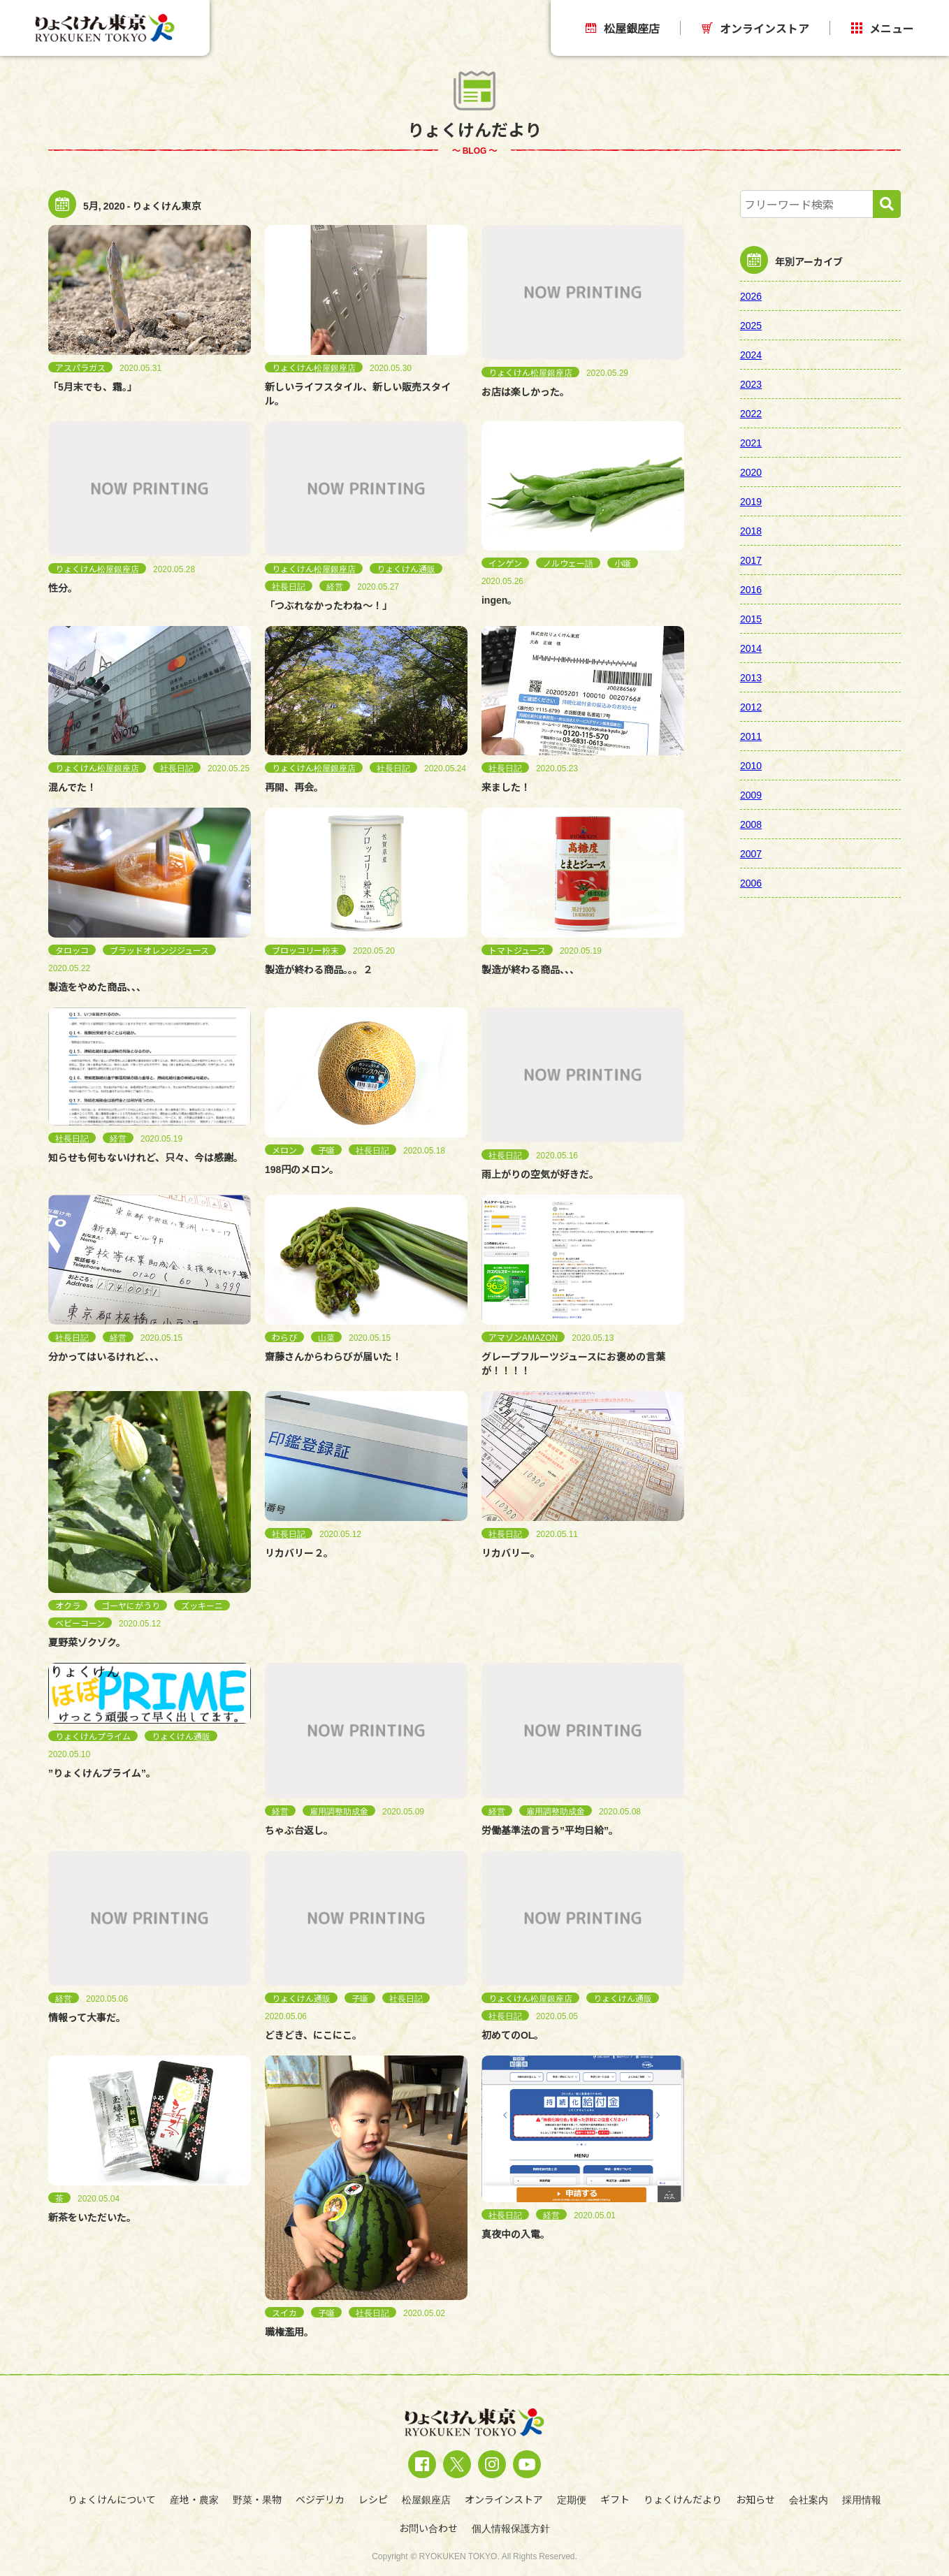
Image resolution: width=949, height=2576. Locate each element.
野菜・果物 (257, 2499)
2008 (751, 824)
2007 (751, 853)
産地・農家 (194, 2499)
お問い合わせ (428, 2528)
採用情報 (861, 2499)
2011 (751, 736)
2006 (751, 882)
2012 (751, 706)
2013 (751, 677)
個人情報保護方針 (511, 2528)
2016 (751, 589)
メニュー (882, 28)
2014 (751, 648)
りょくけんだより (683, 2499)
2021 (751, 442)
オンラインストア (755, 28)
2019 (751, 501)
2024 (751, 354)
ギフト (615, 2499)
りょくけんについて (112, 2499)
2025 (751, 325)
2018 (751, 530)
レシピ (373, 2499)
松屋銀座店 (623, 28)
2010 (751, 765)
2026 (751, 296)
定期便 (571, 2499)
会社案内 (808, 2499)
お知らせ (755, 2499)
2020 (751, 472)
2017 (751, 560)
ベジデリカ (320, 2499)
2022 (751, 413)
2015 (751, 618)
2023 (751, 384)
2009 (751, 794)
